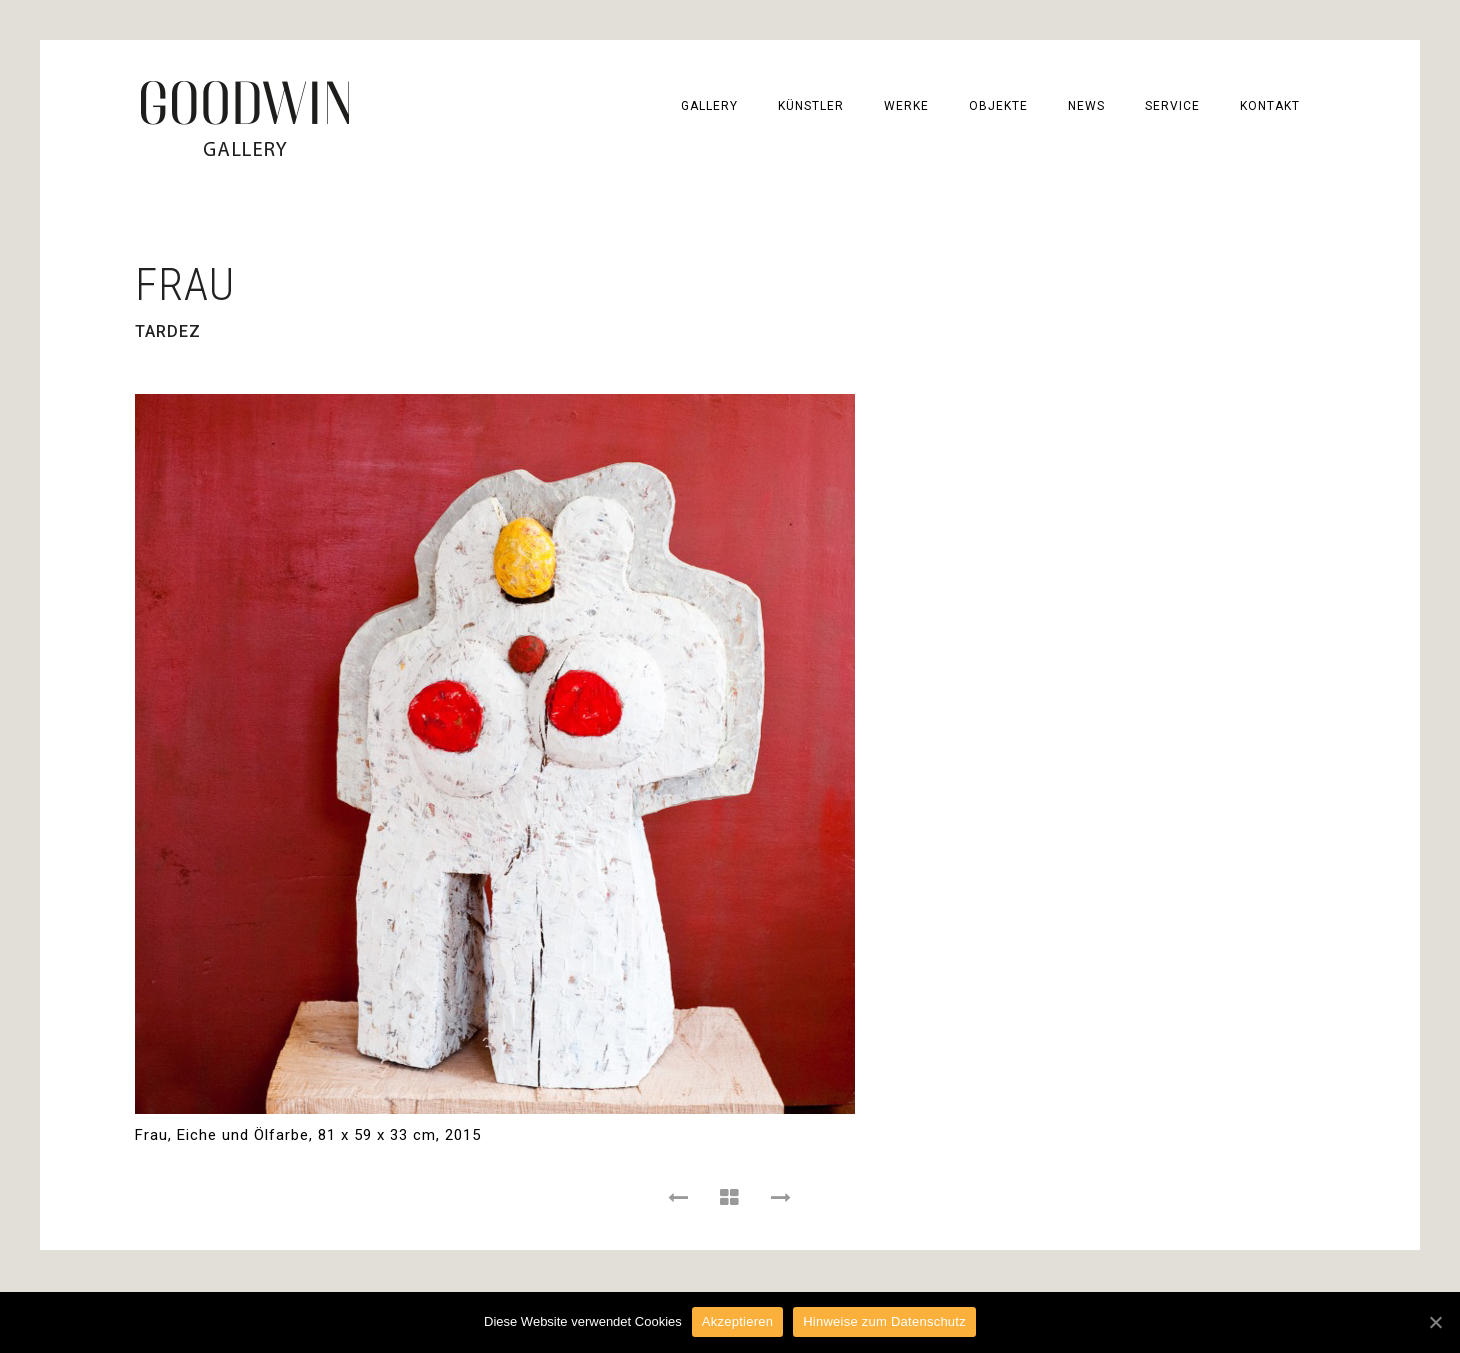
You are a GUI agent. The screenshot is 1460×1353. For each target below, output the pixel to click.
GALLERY (709, 106)
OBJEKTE (998, 106)
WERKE (906, 106)
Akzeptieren (737, 1321)
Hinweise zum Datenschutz (884, 1321)
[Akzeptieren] (1435, 1322)
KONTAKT (1270, 106)
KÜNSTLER (811, 106)
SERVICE (1172, 106)
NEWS (1086, 106)
